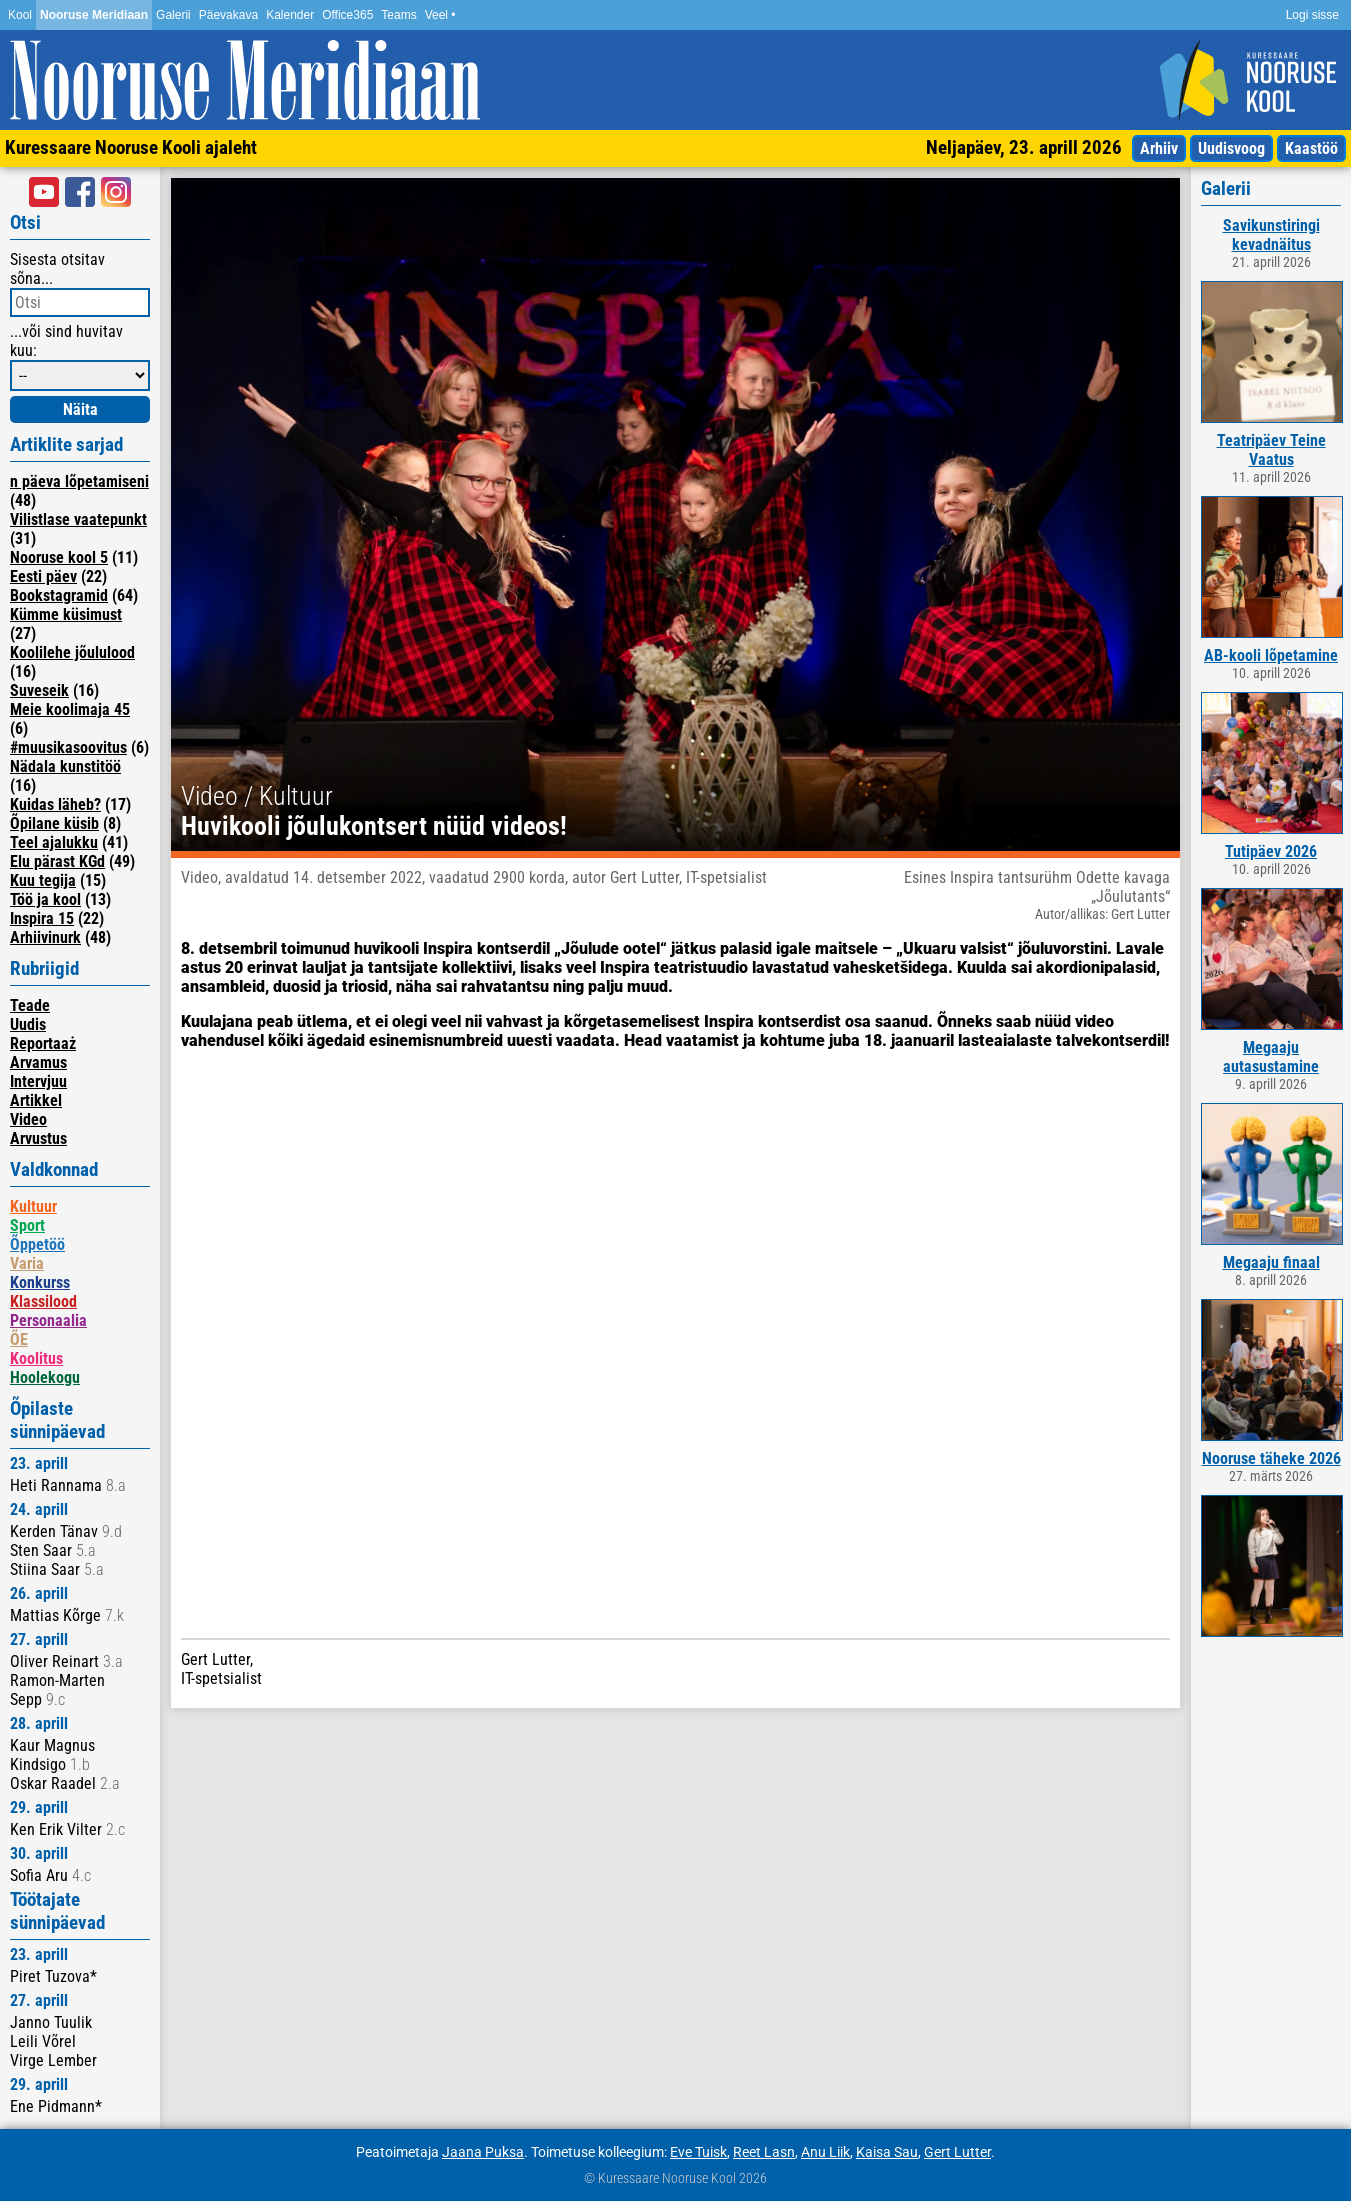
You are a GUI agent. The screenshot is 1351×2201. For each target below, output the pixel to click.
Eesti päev (43, 576)
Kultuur (33, 1206)
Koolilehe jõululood (72, 652)
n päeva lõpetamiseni (79, 481)
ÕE (19, 1339)
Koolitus (36, 1358)
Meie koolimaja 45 (70, 709)
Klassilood (43, 1301)
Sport (27, 1225)
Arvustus (38, 1138)
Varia (27, 1263)
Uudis (28, 1024)
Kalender (290, 15)
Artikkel (36, 1100)
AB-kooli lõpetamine (1271, 655)
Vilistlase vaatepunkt (78, 519)
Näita (80, 409)
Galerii (173, 15)
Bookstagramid (59, 595)
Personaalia (48, 1320)
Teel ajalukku (54, 842)
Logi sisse (1312, 15)
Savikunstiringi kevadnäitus (1271, 235)
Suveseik (39, 690)
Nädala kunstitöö (65, 766)
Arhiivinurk (45, 937)
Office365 (347, 15)
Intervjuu (38, 1081)
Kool (20, 15)
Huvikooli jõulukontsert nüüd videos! (374, 826)
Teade (30, 1005)
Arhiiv (1159, 148)
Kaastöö (1311, 148)
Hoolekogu (45, 1377)
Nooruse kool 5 (59, 557)
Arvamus (38, 1062)
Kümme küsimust (66, 614)
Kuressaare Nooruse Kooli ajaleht (131, 147)
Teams (398, 15)
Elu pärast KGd (57, 861)
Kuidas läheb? (55, 804)
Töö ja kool (45, 899)
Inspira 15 (42, 918)
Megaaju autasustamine (1271, 1057)
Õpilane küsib (54, 823)
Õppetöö (37, 1244)
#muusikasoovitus (68, 747)
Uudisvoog (1231, 148)
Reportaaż (43, 1043)
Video (28, 1119)
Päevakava (228, 15)
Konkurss (40, 1282)
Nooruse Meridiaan (94, 15)
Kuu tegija (43, 880)
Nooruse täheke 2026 (1271, 1458)
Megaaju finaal (1271, 1262)
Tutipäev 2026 (1271, 851)
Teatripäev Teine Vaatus (1271, 450)
